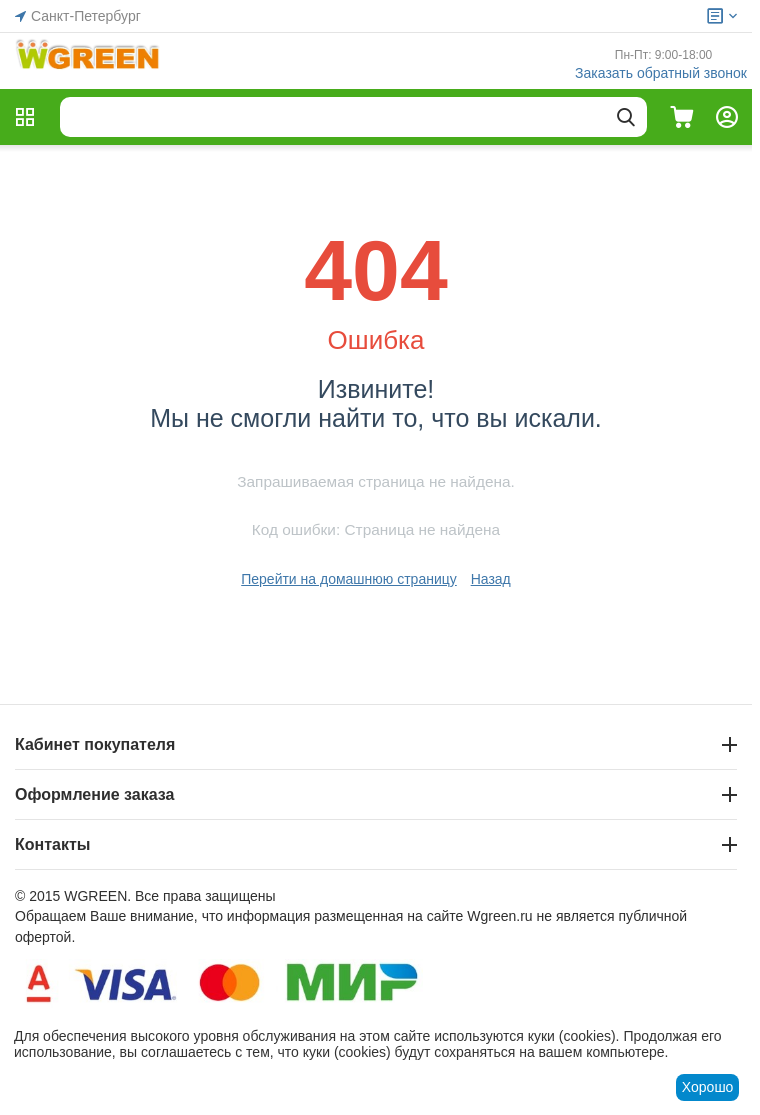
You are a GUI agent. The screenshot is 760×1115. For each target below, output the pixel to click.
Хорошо (708, 1087)
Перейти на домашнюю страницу (349, 579)
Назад (491, 579)
